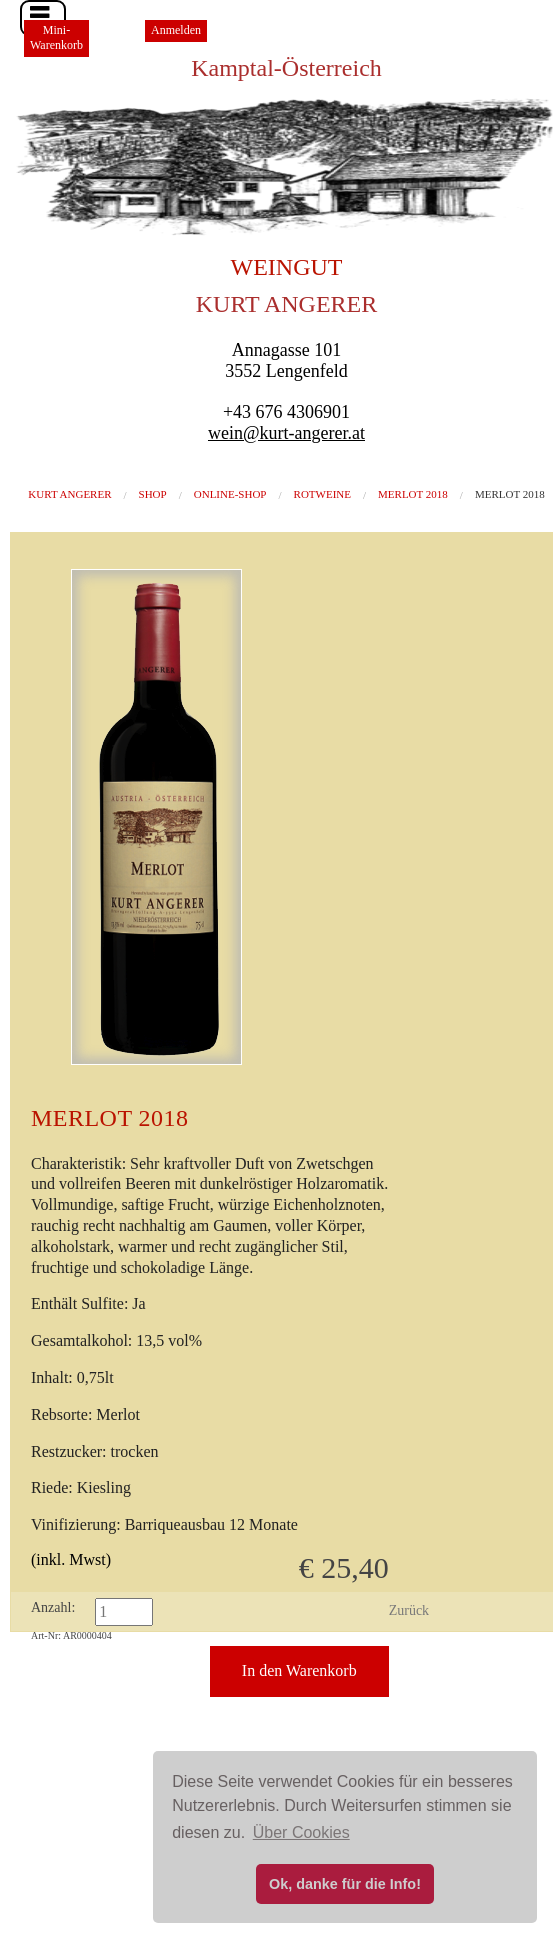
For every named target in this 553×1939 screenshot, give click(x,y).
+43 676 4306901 (286, 412)
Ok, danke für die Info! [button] (345, 1884)
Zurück (409, 1610)
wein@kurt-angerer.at (286, 433)
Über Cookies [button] (301, 1832)
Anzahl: (53, 1607)
